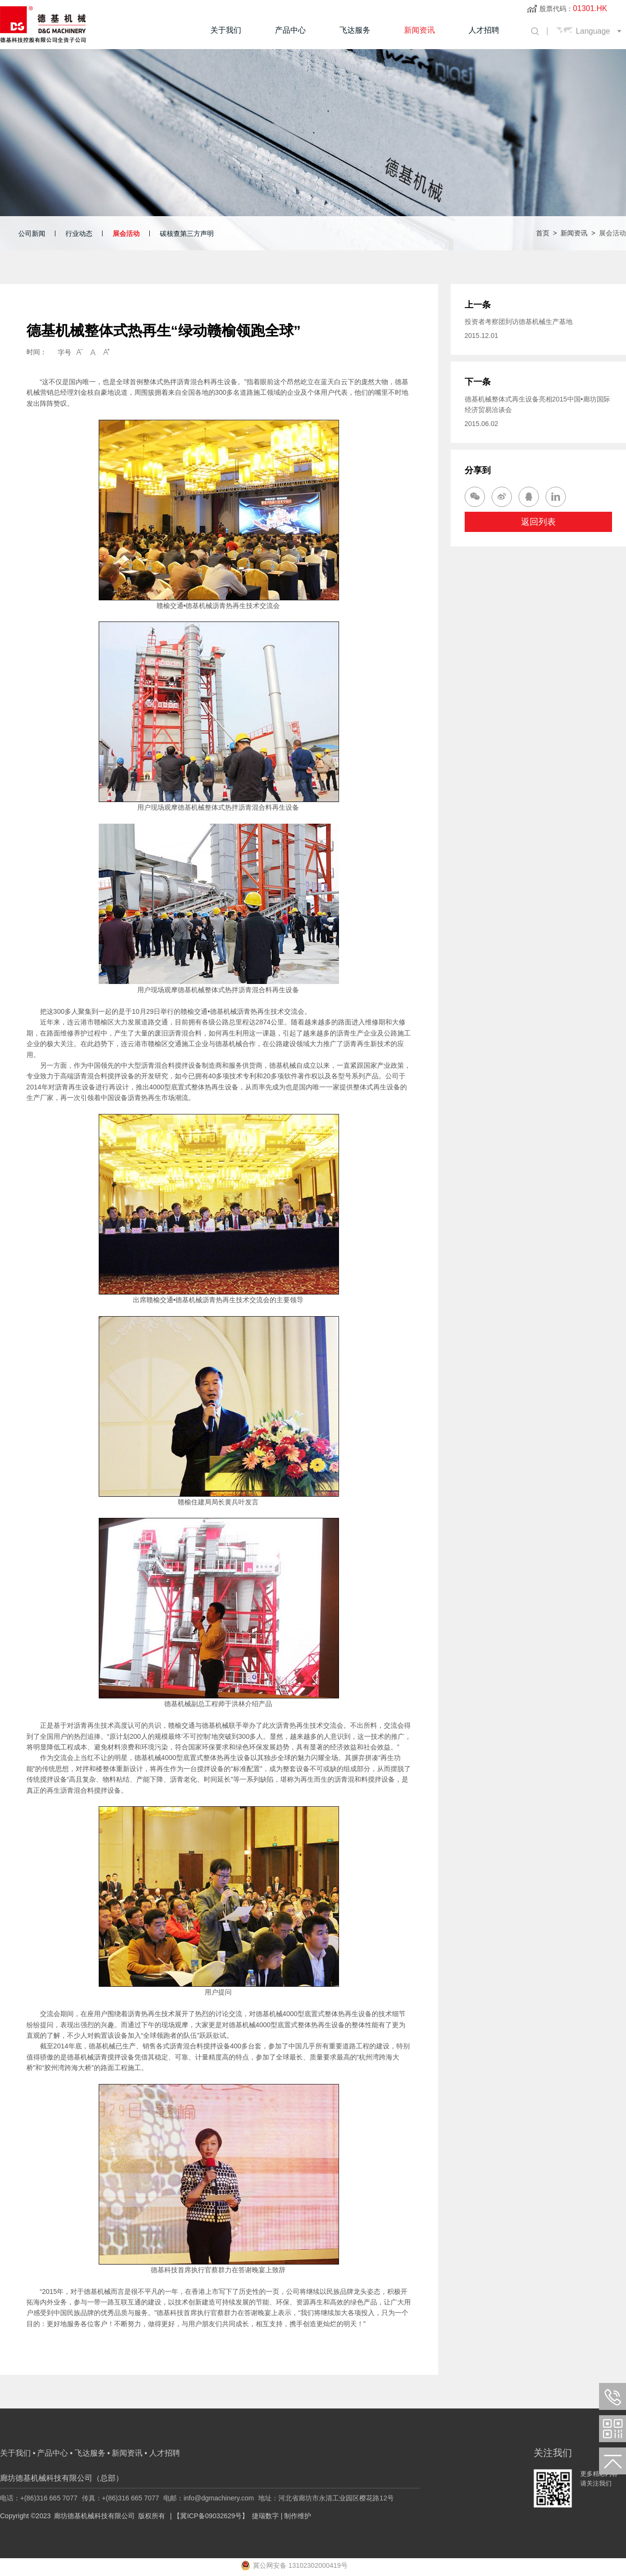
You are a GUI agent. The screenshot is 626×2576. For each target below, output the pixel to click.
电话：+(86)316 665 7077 (39, 2498)
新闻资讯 (419, 30)
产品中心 (290, 30)
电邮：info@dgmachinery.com (208, 2498)
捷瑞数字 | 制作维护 (281, 2516)
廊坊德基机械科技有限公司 (94, 2516)
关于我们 (225, 30)
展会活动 (126, 233)
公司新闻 (31, 233)
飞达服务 (354, 30)
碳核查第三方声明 (187, 233)
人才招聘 (484, 30)
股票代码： (573, 9)
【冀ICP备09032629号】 (210, 2516)
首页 (542, 233)
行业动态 (78, 233)
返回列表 (538, 523)
